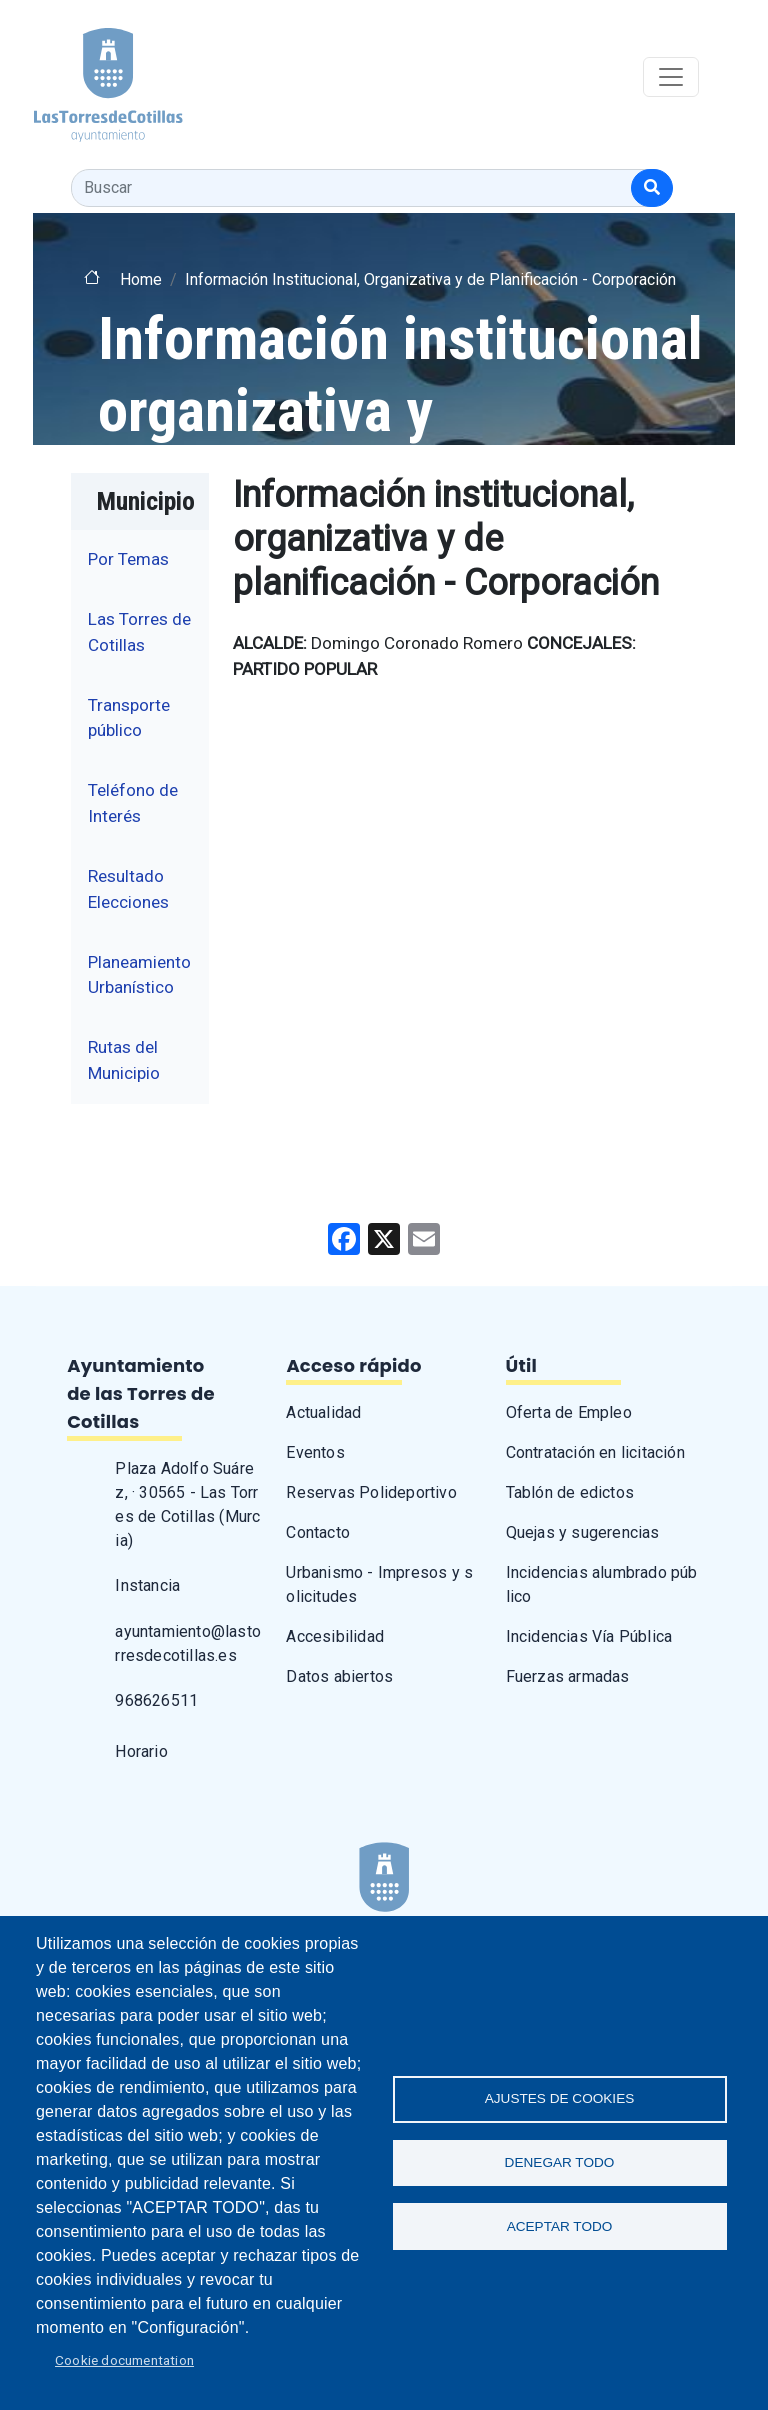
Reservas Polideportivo (371, 1492)
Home (141, 279)
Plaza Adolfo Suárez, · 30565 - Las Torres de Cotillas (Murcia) (187, 1504)
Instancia (147, 1585)
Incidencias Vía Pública (589, 1636)
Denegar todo (560, 2162)
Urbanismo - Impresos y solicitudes (379, 1584)
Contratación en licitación (595, 1452)
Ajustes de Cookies (560, 2097)
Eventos (315, 1452)
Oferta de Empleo (569, 1412)
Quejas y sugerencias (583, 1532)
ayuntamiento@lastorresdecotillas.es (188, 1643)
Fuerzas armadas (568, 1676)
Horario (141, 1751)
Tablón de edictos (570, 1492)
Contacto (318, 1532)
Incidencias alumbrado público (602, 1584)
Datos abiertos (339, 1676)
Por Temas (128, 559)
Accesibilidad (335, 1636)
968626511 (156, 1700)
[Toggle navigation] (671, 77)
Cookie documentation (124, 2360)
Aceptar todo (560, 2227)
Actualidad (323, 1412)
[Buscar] (652, 188)
